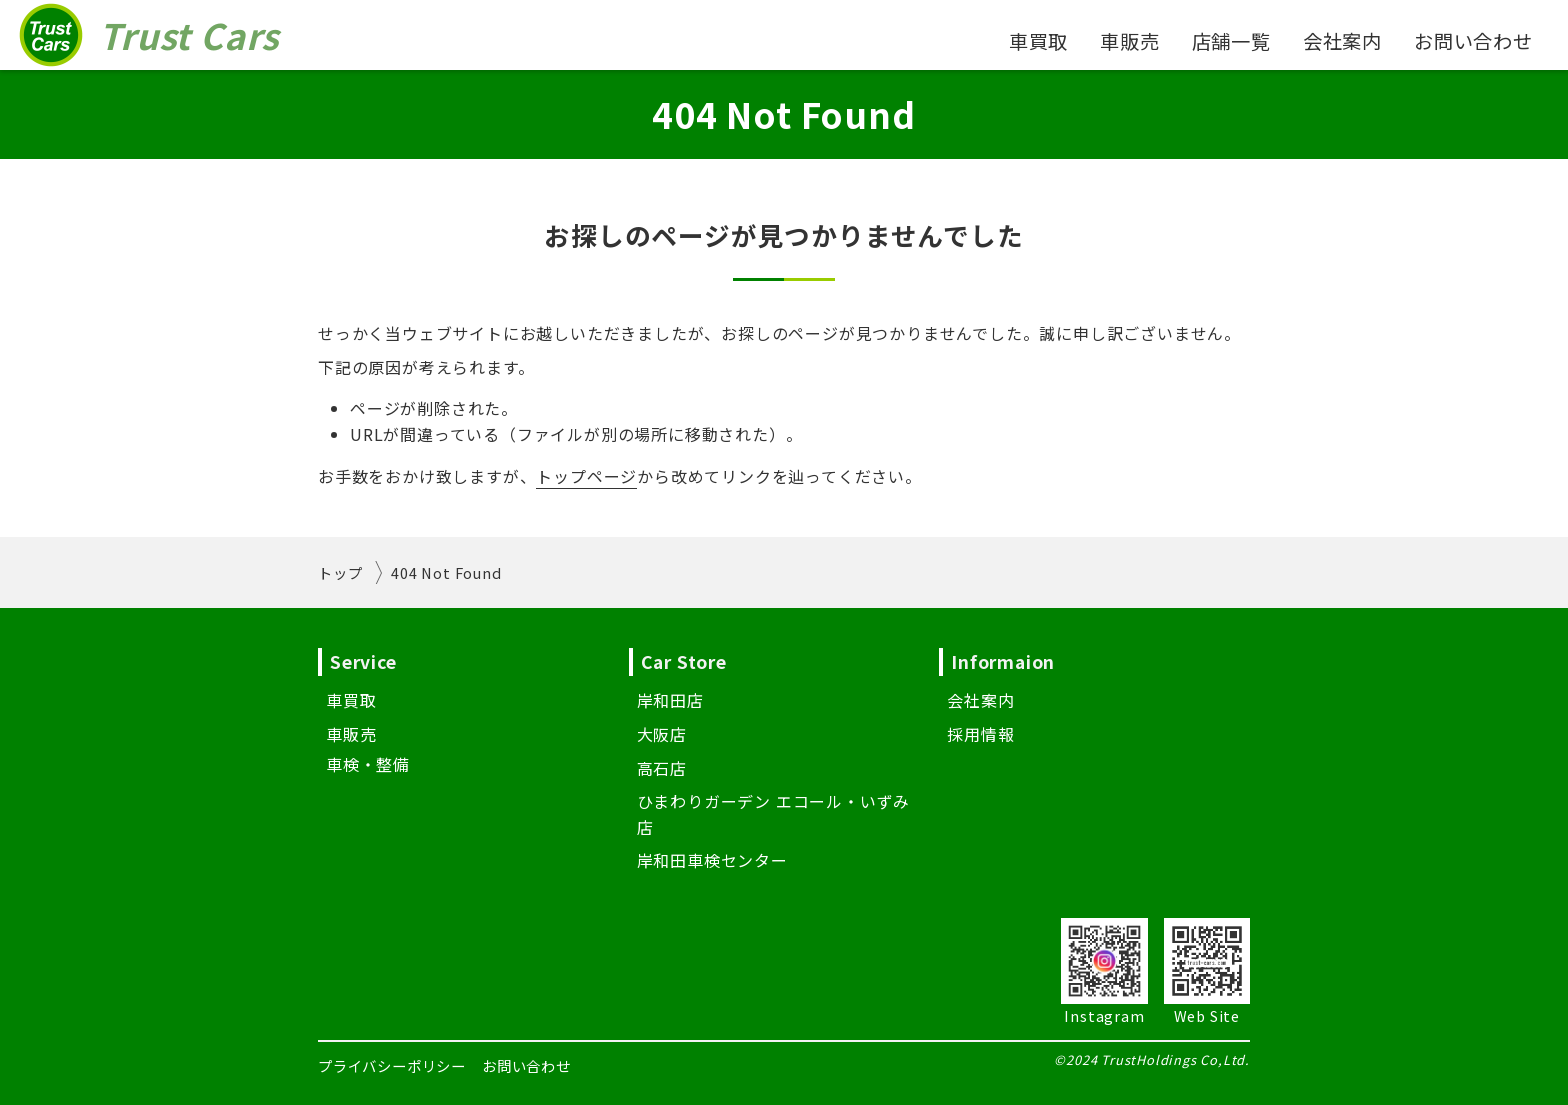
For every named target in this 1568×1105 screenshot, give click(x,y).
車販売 (1129, 41)
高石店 (662, 768)
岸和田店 (670, 700)
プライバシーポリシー (392, 1065)
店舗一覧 (1231, 41)
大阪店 (662, 734)
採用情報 (980, 734)
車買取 (1038, 41)
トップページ (586, 476)
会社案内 (1342, 41)
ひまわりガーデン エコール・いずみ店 (774, 814)
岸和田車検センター (712, 860)
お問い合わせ (1473, 41)
